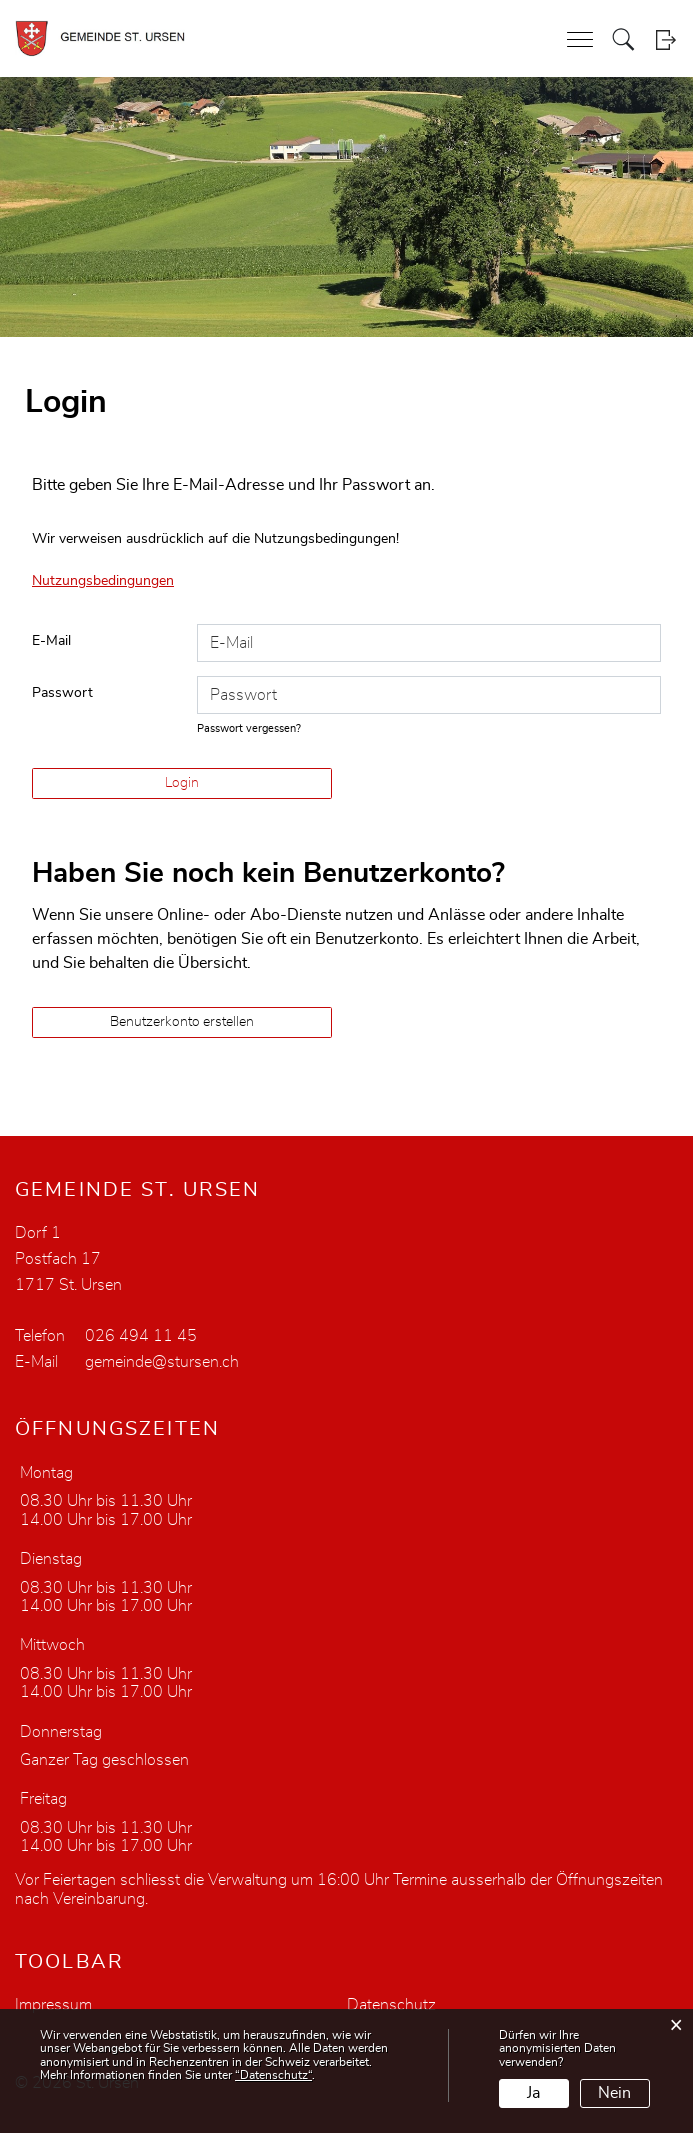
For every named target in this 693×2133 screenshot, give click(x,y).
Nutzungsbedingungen (103, 581)
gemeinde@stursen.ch (162, 1362)
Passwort (62, 693)
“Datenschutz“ (273, 2075)
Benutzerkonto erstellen (182, 1022)
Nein (614, 2093)
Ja (533, 2093)
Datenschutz (391, 2005)
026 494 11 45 (141, 1336)
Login (665, 39)
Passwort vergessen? (249, 728)
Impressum (53, 2005)
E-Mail (51, 641)
